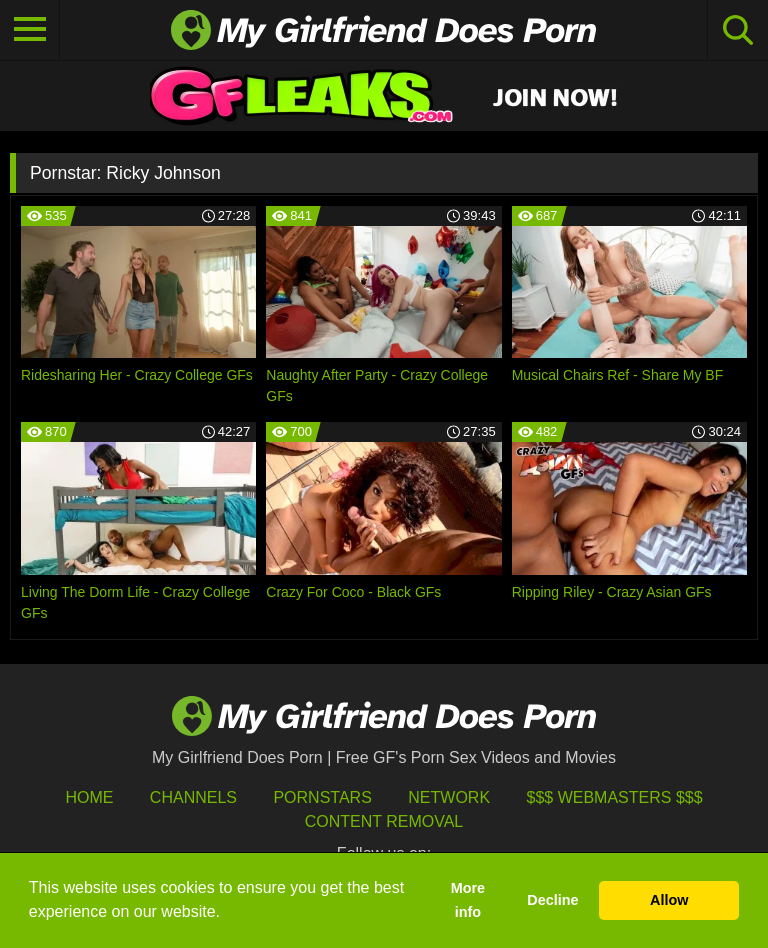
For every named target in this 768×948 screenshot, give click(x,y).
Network (449, 797)
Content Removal (384, 821)
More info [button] (468, 900)
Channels (193, 797)
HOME (89, 797)
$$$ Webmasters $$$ (615, 797)
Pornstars (322, 797)
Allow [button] (669, 900)
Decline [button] (552, 900)
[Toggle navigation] (30, 30)
